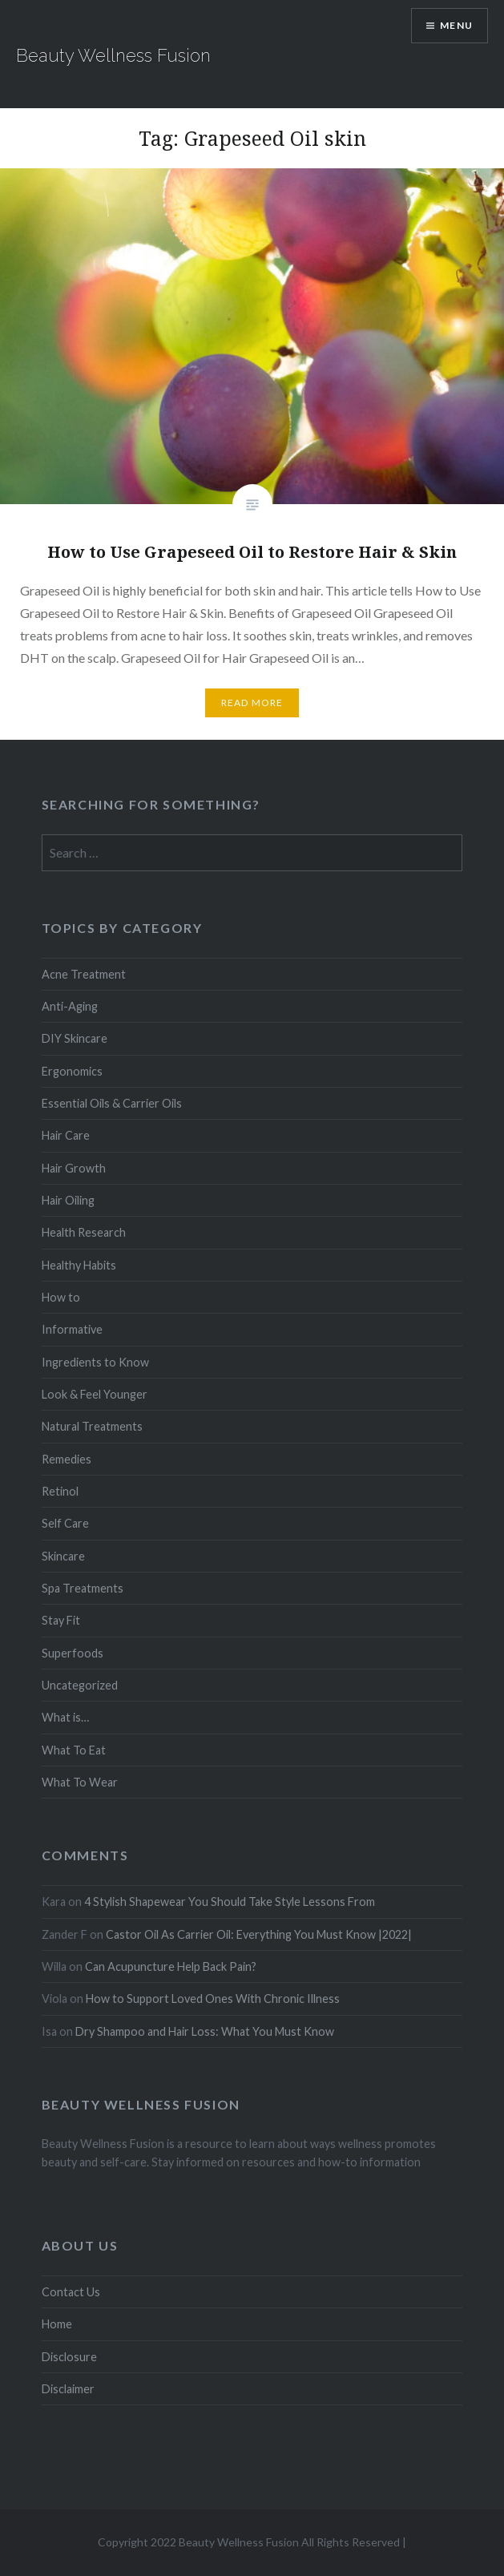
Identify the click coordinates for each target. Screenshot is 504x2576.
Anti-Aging (70, 1006)
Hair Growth (74, 1168)
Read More (252, 702)
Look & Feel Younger (94, 1394)
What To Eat (74, 1750)
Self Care (65, 1523)
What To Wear (80, 1782)
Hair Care (66, 1135)
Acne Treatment (84, 974)
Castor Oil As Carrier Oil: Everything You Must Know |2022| (259, 1934)
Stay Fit (61, 1620)
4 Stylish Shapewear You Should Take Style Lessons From (229, 1901)
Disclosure (69, 2357)
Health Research (84, 1232)
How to (61, 1297)
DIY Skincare (74, 1038)
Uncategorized (80, 1685)
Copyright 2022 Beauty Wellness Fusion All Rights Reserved (249, 2542)
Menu (456, 25)
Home (57, 2324)
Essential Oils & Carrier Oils (112, 1103)
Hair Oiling (68, 1200)
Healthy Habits (79, 1265)
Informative (72, 1329)
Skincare (63, 1556)
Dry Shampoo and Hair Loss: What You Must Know (204, 2031)
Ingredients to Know (95, 1362)
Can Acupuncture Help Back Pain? (170, 1966)
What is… (65, 1717)
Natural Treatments (92, 1426)
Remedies (66, 1459)
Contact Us (71, 2292)
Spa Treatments (82, 1588)
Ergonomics (72, 1071)
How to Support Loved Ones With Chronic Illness (213, 1998)
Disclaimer (68, 2389)
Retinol (60, 1491)
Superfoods (72, 1653)
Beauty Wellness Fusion (113, 55)
